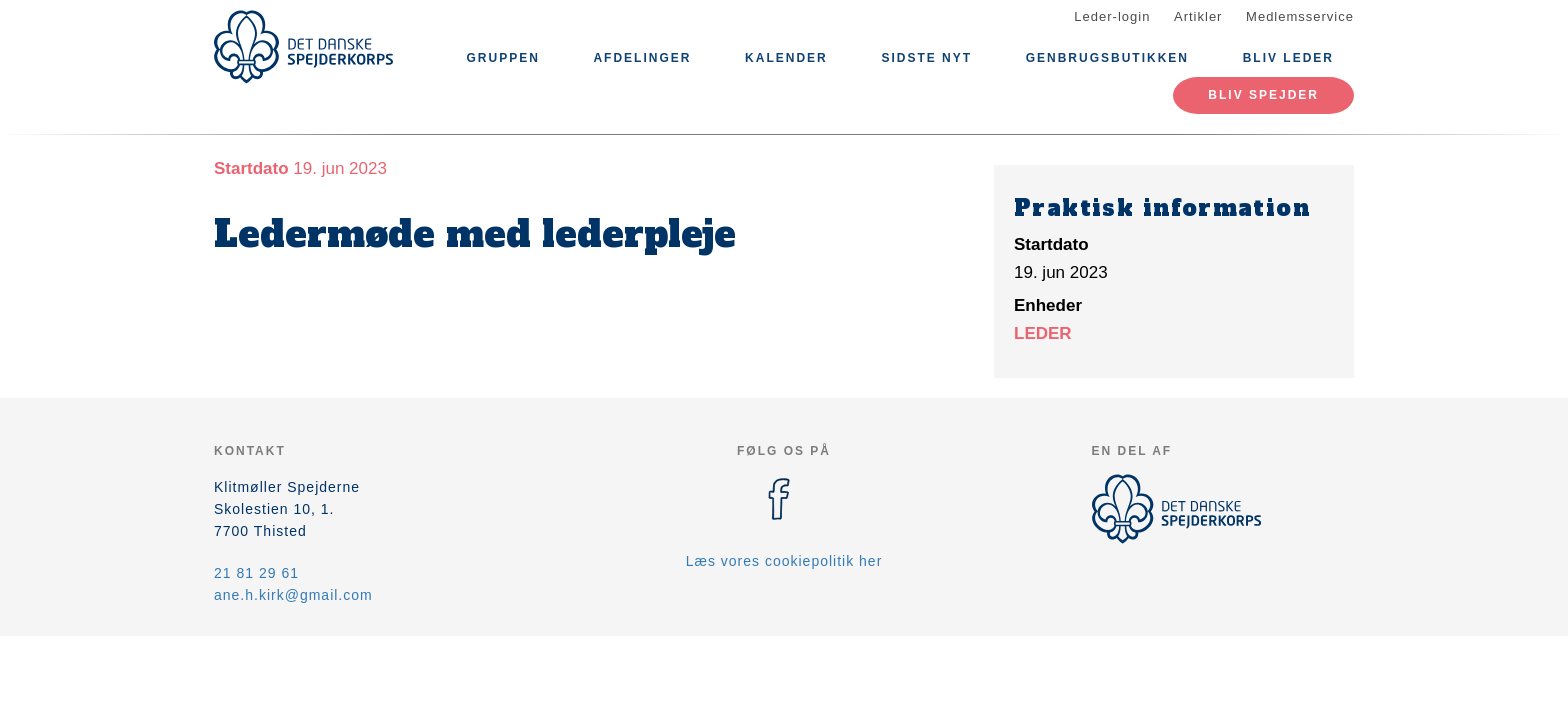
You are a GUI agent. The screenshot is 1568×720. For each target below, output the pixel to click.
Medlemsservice (1300, 16)
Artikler (1198, 16)
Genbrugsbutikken (1107, 58)
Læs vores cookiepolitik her (784, 561)
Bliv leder (1288, 58)
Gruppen (502, 58)
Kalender (786, 58)
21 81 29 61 (256, 573)
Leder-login (1112, 16)
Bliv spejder (1263, 95)
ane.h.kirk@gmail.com (293, 595)
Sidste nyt (926, 58)
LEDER (1043, 333)
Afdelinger (642, 58)
